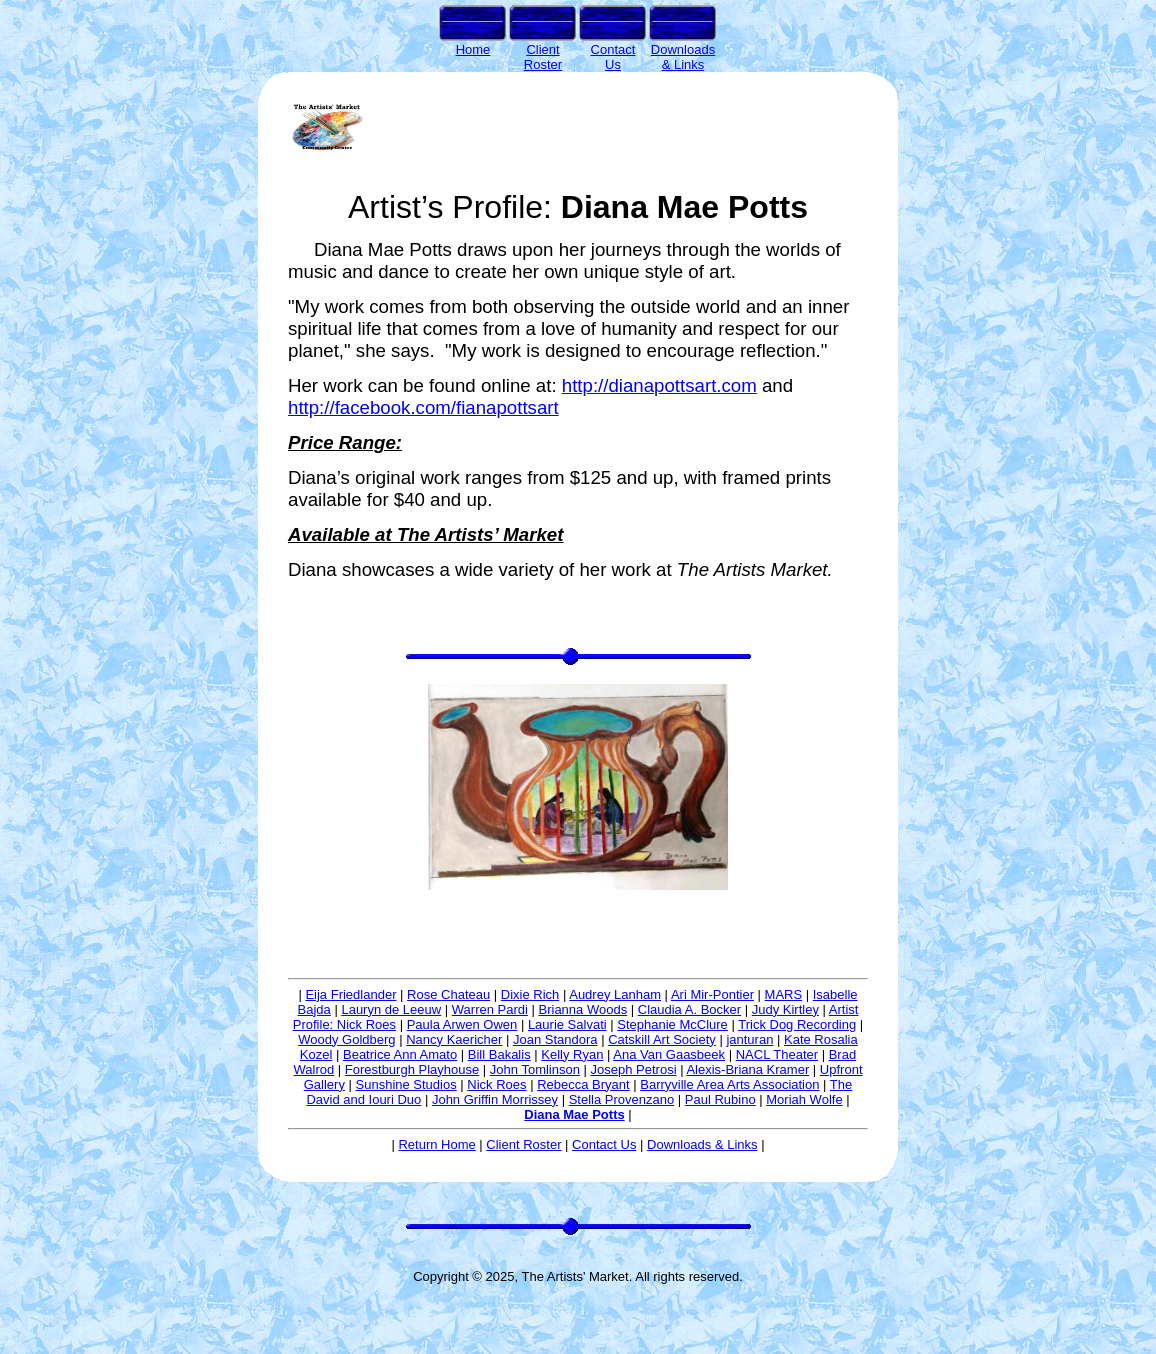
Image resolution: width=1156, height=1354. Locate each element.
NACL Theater (777, 1054)
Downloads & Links (702, 1144)
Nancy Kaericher (454, 1039)
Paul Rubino (720, 1099)
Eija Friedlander (350, 994)
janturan (749, 1039)
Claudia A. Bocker (689, 1009)
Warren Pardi (490, 1009)
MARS (784, 994)
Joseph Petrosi (634, 1069)
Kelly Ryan (572, 1054)
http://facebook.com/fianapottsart (423, 407)
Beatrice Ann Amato (400, 1054)
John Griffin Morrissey (495, 1099)
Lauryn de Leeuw (391, 1009)
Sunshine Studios (406, 1084)
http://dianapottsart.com (659, 385)
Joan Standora (555, 1039)
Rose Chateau (448, 994)
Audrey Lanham (615, 994)
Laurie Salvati (567, 1024)
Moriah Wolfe (804, 1099)
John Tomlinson (535, 1069)
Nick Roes (496, 1084)
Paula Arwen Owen (462, 1024)
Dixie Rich (530, 994)
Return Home (436, 1144)
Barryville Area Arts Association (729, 1084)
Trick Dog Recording (797, 1024)
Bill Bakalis (499, 1054)
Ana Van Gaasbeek (669, 1054)
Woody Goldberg (346, 1039)
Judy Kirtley (785, 1009)
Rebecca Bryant (583, 1084)
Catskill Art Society (662, 1039)
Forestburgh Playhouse (412, 1069)
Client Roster (523, 1144)
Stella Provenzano (622, 1099)
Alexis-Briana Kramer (747, 1069)
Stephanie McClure (672, 1024)
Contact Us (604, 1144)
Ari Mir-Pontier (712, 994)
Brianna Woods (583, 1009)
